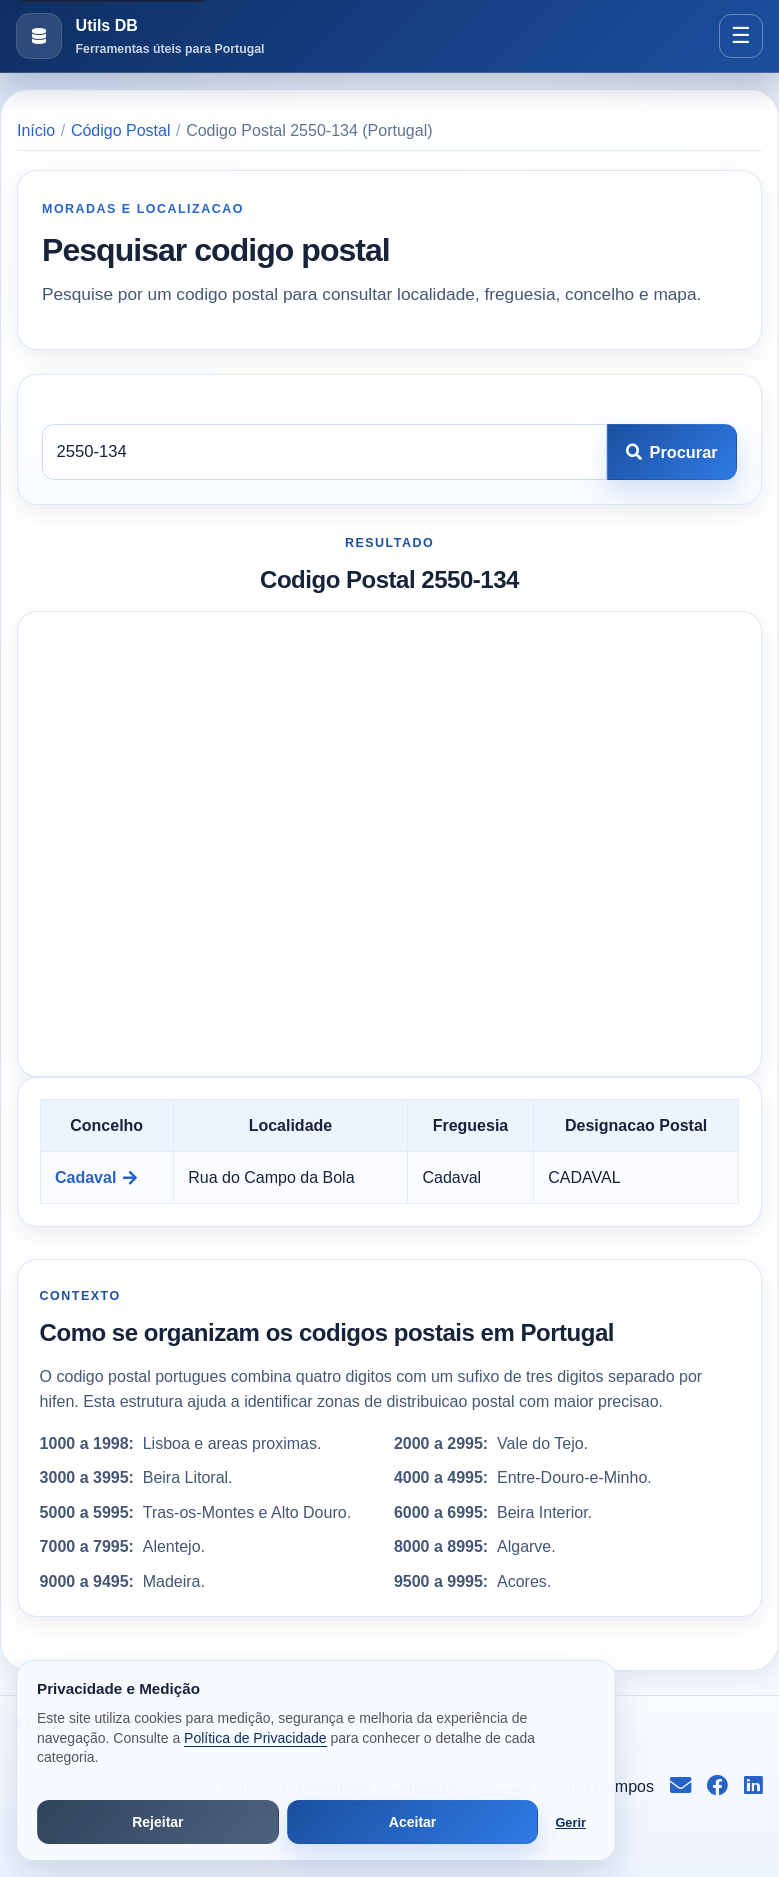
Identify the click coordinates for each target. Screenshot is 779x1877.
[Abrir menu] (741, 36)
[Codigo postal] (324, 452)
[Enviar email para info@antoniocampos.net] (680, 1787)
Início (36, 130)
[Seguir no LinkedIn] (753, 1787)
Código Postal (121, 130)
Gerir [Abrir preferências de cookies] (570, 1822)
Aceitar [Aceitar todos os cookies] (412, 1822)
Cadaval (96, 1177)
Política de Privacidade (255, 1738)
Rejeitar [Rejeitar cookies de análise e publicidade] (157, 1822)
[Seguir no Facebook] (717, 1787)
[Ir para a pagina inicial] (140, 36)
